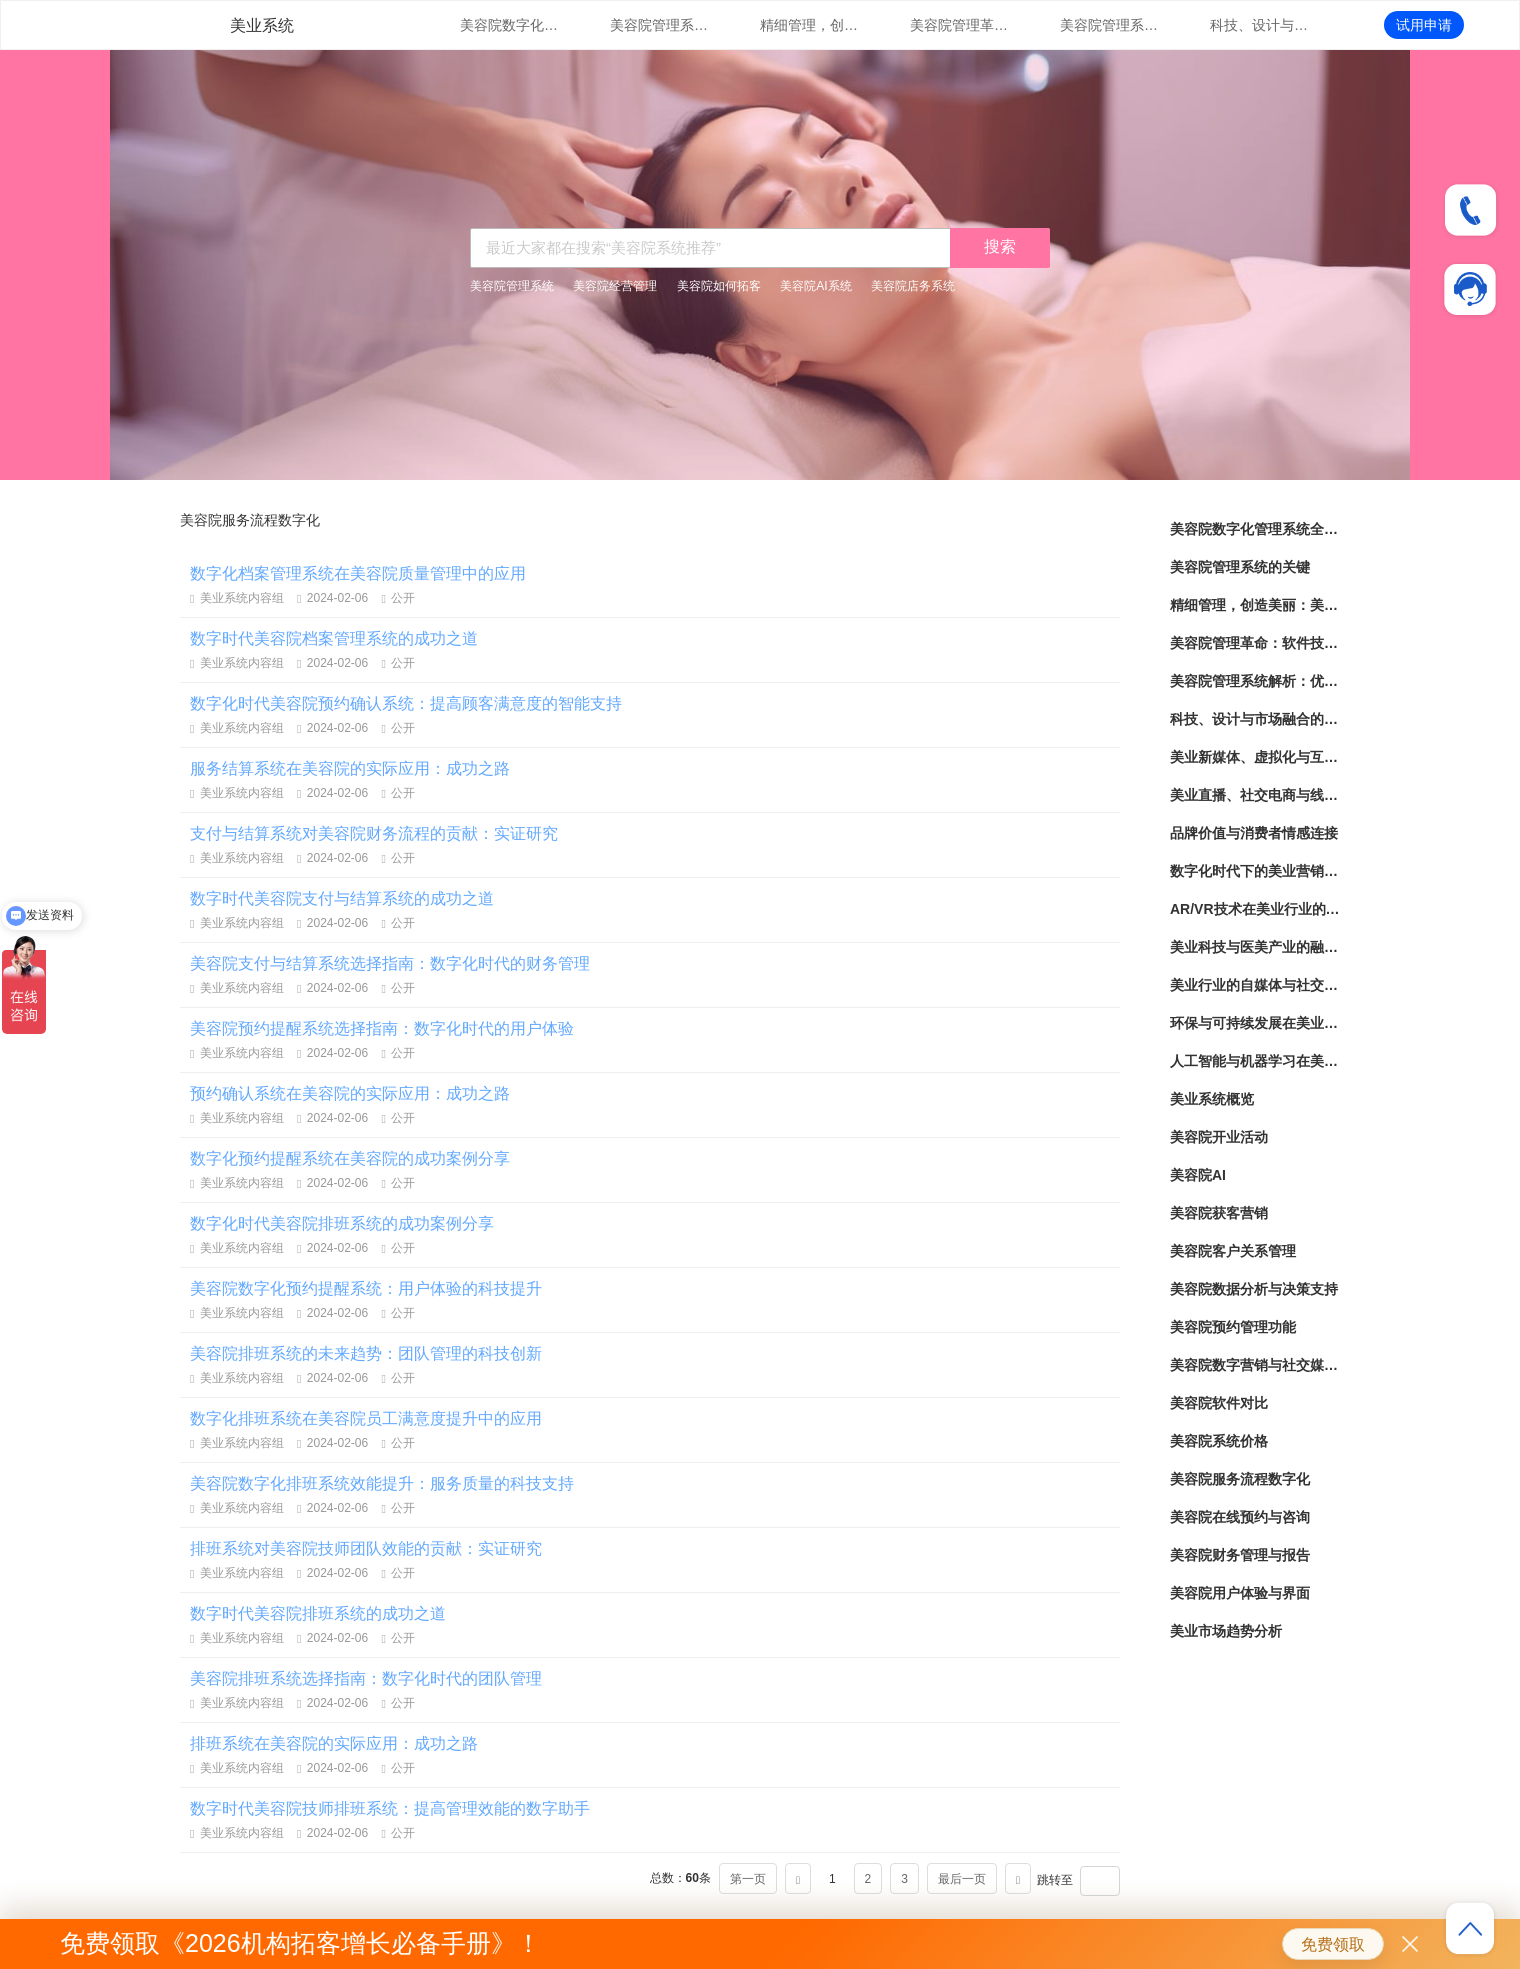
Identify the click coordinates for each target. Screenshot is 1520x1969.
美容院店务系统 (913, 286)
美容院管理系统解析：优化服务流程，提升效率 (1110, 25)
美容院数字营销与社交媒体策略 (1255, 1365)
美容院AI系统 (815, 286)
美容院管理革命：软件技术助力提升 (960, 25)
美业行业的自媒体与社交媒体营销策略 (1255, 985)
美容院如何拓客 (719, 286)
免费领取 (1333, 1944)
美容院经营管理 (615, 286)
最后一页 (962, 1879)
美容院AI (1198, 1175)
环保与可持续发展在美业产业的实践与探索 (1255, 1023)
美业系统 (262, 25)
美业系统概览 (1212, 1099)
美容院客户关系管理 (1233, 1251)
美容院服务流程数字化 (1240, 1479)
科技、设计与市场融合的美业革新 (1260, 25)
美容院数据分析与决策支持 (1254, 1289)
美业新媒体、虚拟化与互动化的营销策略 (1255, 757)
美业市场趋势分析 (1226, 1631)
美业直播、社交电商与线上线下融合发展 (1255, 795)
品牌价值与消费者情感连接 (1254, 833)
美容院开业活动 (1219, 1137)
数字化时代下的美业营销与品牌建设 (1255, 871)
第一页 (748, 1879)
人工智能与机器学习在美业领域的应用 (1255, 1061)
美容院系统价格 (1219, 1441)
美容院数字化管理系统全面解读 (510, 25)
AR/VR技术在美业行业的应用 (1255, 909)
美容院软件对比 (1219, 1403)
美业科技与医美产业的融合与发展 (1255, 947)
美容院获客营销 (1219, 1213)
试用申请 (1424, 25)
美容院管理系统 (512, 286)
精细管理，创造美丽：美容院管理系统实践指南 (810, 25)
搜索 (1000, 246)
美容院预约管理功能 (1233, 1327)
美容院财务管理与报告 (1240, 1555)
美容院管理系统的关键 (660, 25)
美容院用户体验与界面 (1240, 1593)
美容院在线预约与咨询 (1240, 1517)
